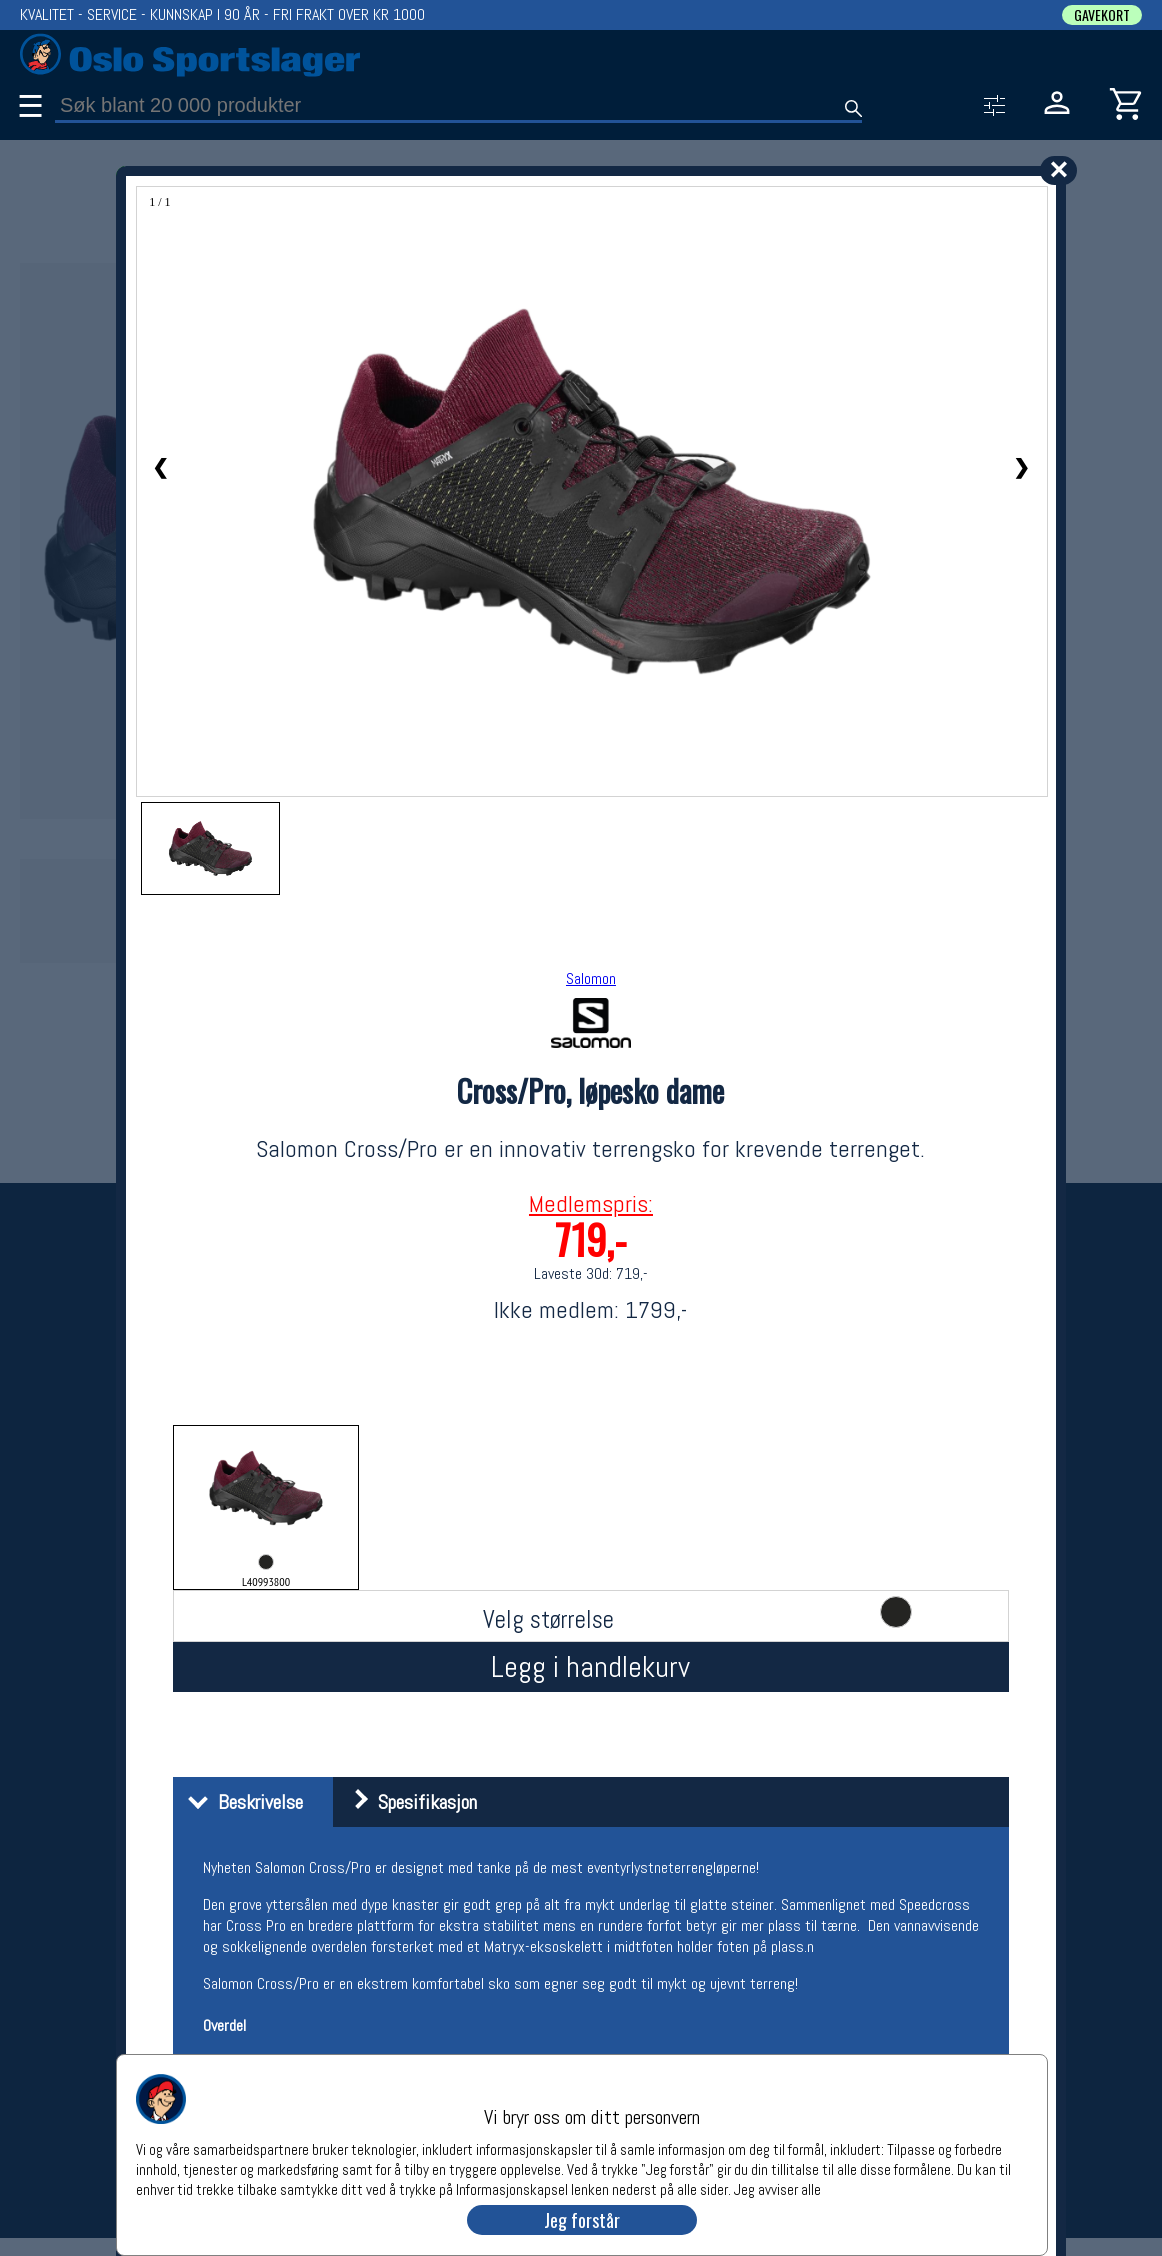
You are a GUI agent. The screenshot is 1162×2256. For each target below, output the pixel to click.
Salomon (591, 978)
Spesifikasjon (407, 1802)
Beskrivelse (240, 1802)
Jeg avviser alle (777, 2188)
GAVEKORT (1102, 15)
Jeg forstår (582, 2220)
